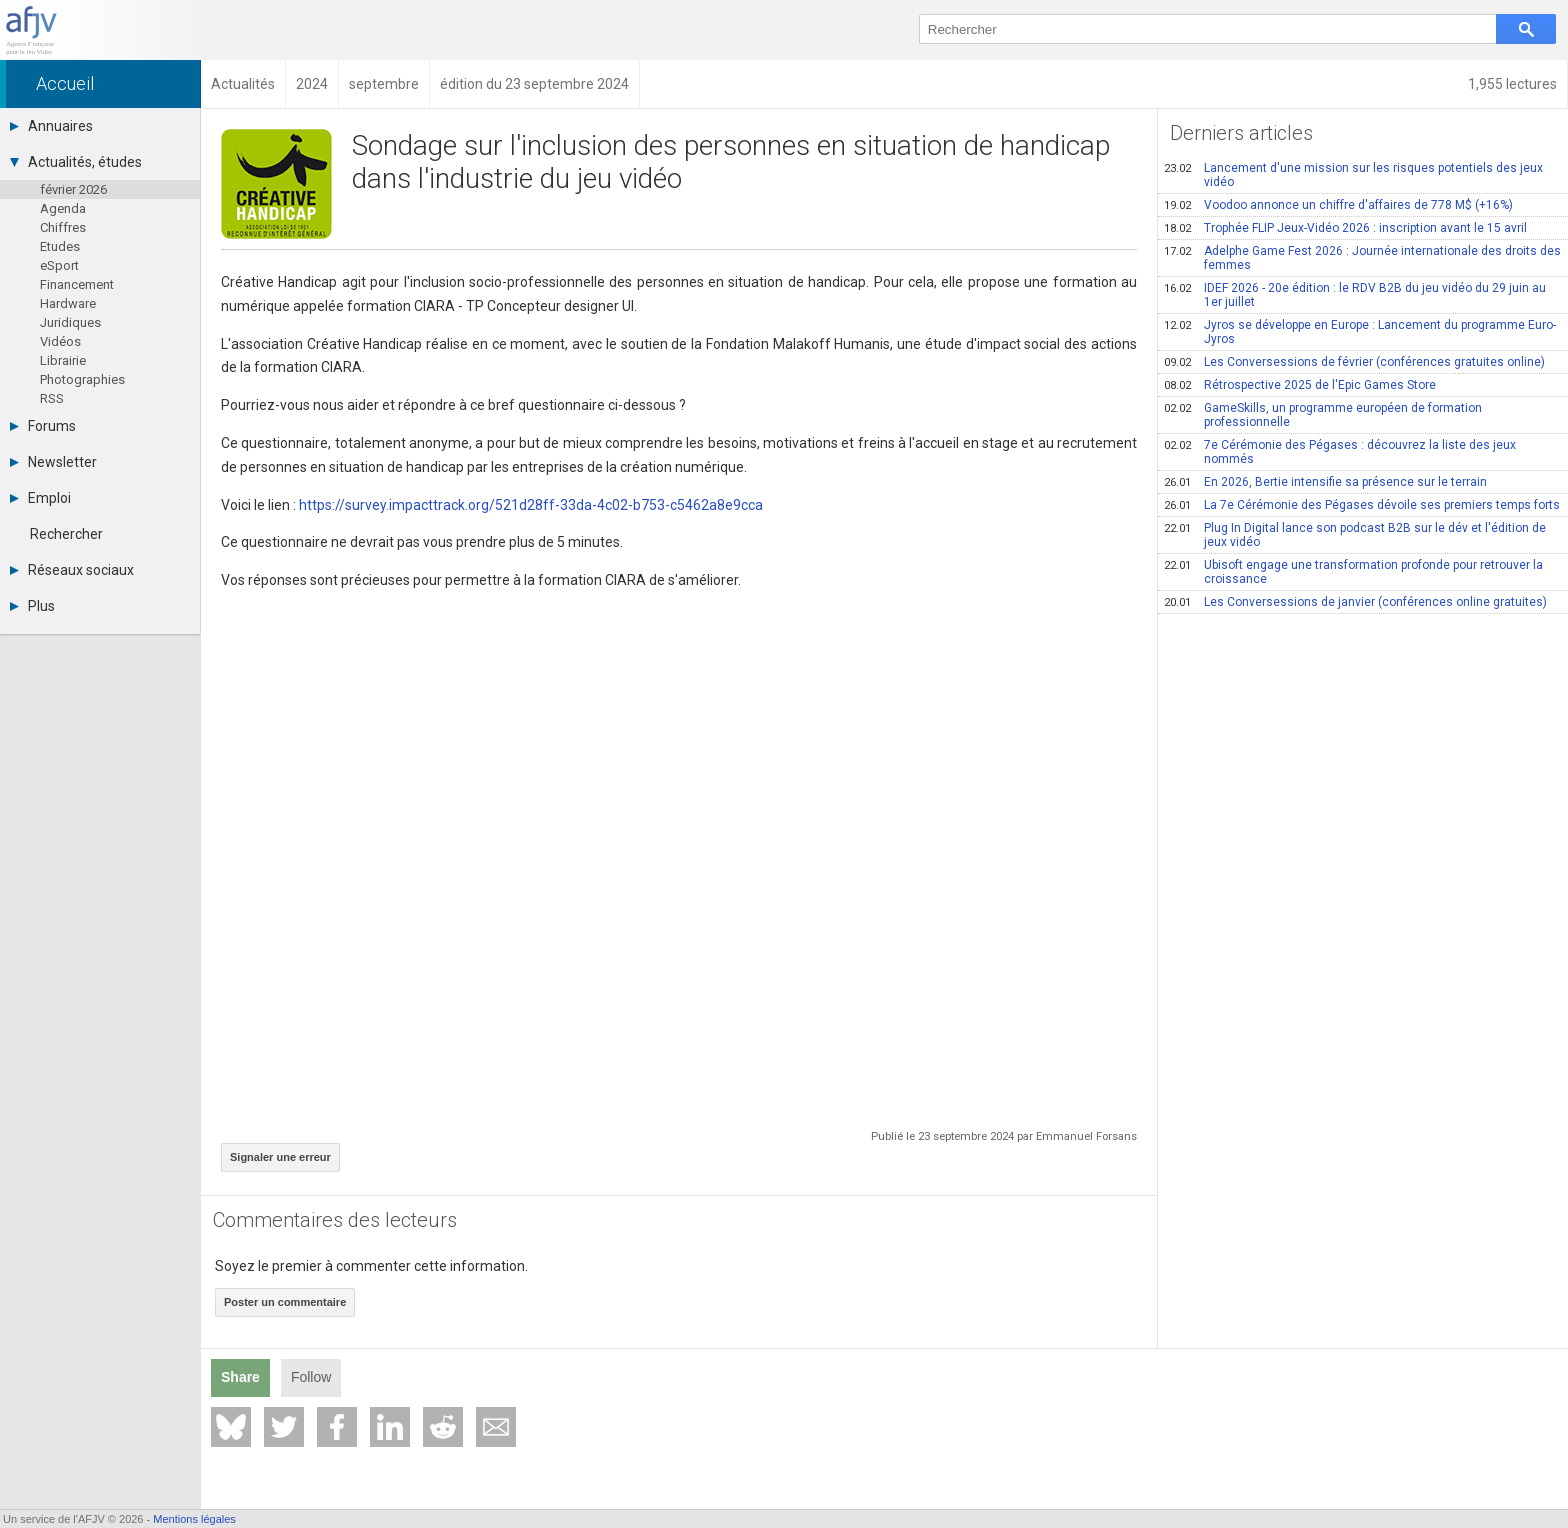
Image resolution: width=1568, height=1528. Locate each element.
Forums (43, 426)
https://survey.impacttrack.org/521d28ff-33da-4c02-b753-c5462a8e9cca (531, 505)
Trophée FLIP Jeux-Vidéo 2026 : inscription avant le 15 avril (1345, 228)
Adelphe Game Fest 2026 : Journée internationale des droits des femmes (1362, 258)
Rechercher (66, 534)
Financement (77, 284)
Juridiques (70, 322)
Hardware (68, 303)
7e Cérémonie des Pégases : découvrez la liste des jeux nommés (1340, 452)
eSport (59, 265)
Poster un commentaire (285, 1302)
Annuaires (51, 126)
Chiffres (63, 227)
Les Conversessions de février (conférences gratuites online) (1354, 362)
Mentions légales (194, 1519)
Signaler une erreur (280, 1157)
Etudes (60, 246)
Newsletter (53, 462)
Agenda (63, 208)
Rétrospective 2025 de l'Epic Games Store (1300, 385)
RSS (52, 398)
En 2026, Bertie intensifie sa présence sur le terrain (1325, 482)
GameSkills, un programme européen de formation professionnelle (1323, 415)
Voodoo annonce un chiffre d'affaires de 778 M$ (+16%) (1338, 205)
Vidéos (60, 341)
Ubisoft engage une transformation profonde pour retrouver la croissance (1353, 572)
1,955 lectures (1512, 84)
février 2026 (73, 189)
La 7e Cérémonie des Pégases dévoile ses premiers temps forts (1362, 505)
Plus (32, 606)
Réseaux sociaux (72, 570)
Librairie (63, 360)
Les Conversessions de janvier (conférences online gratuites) (1355, 602)
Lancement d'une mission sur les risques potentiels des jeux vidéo (1353, 175)
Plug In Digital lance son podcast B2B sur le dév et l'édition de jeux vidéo (1355, 535)
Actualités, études (76, 162)
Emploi (40, 498)
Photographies (82, 379)
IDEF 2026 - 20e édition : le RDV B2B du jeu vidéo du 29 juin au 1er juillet (1355, 295)
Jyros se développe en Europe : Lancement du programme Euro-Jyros (1360, 332)
